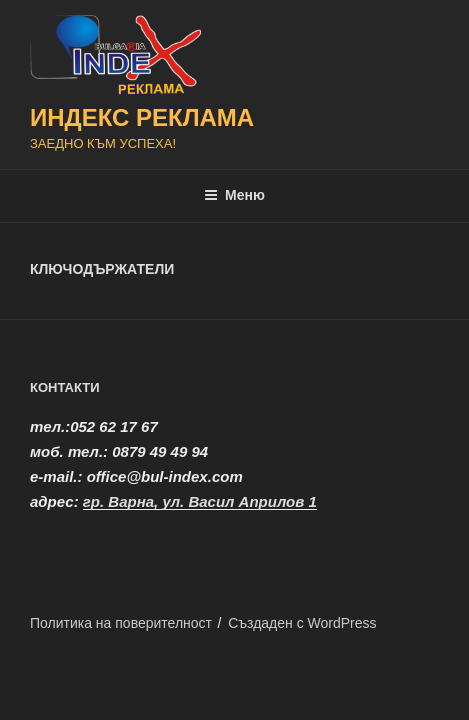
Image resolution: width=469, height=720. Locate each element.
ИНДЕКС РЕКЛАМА (142, 117)
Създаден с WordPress (302, 623)
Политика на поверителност (121, 623)
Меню (234, 195)
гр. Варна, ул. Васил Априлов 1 (200, 501)
